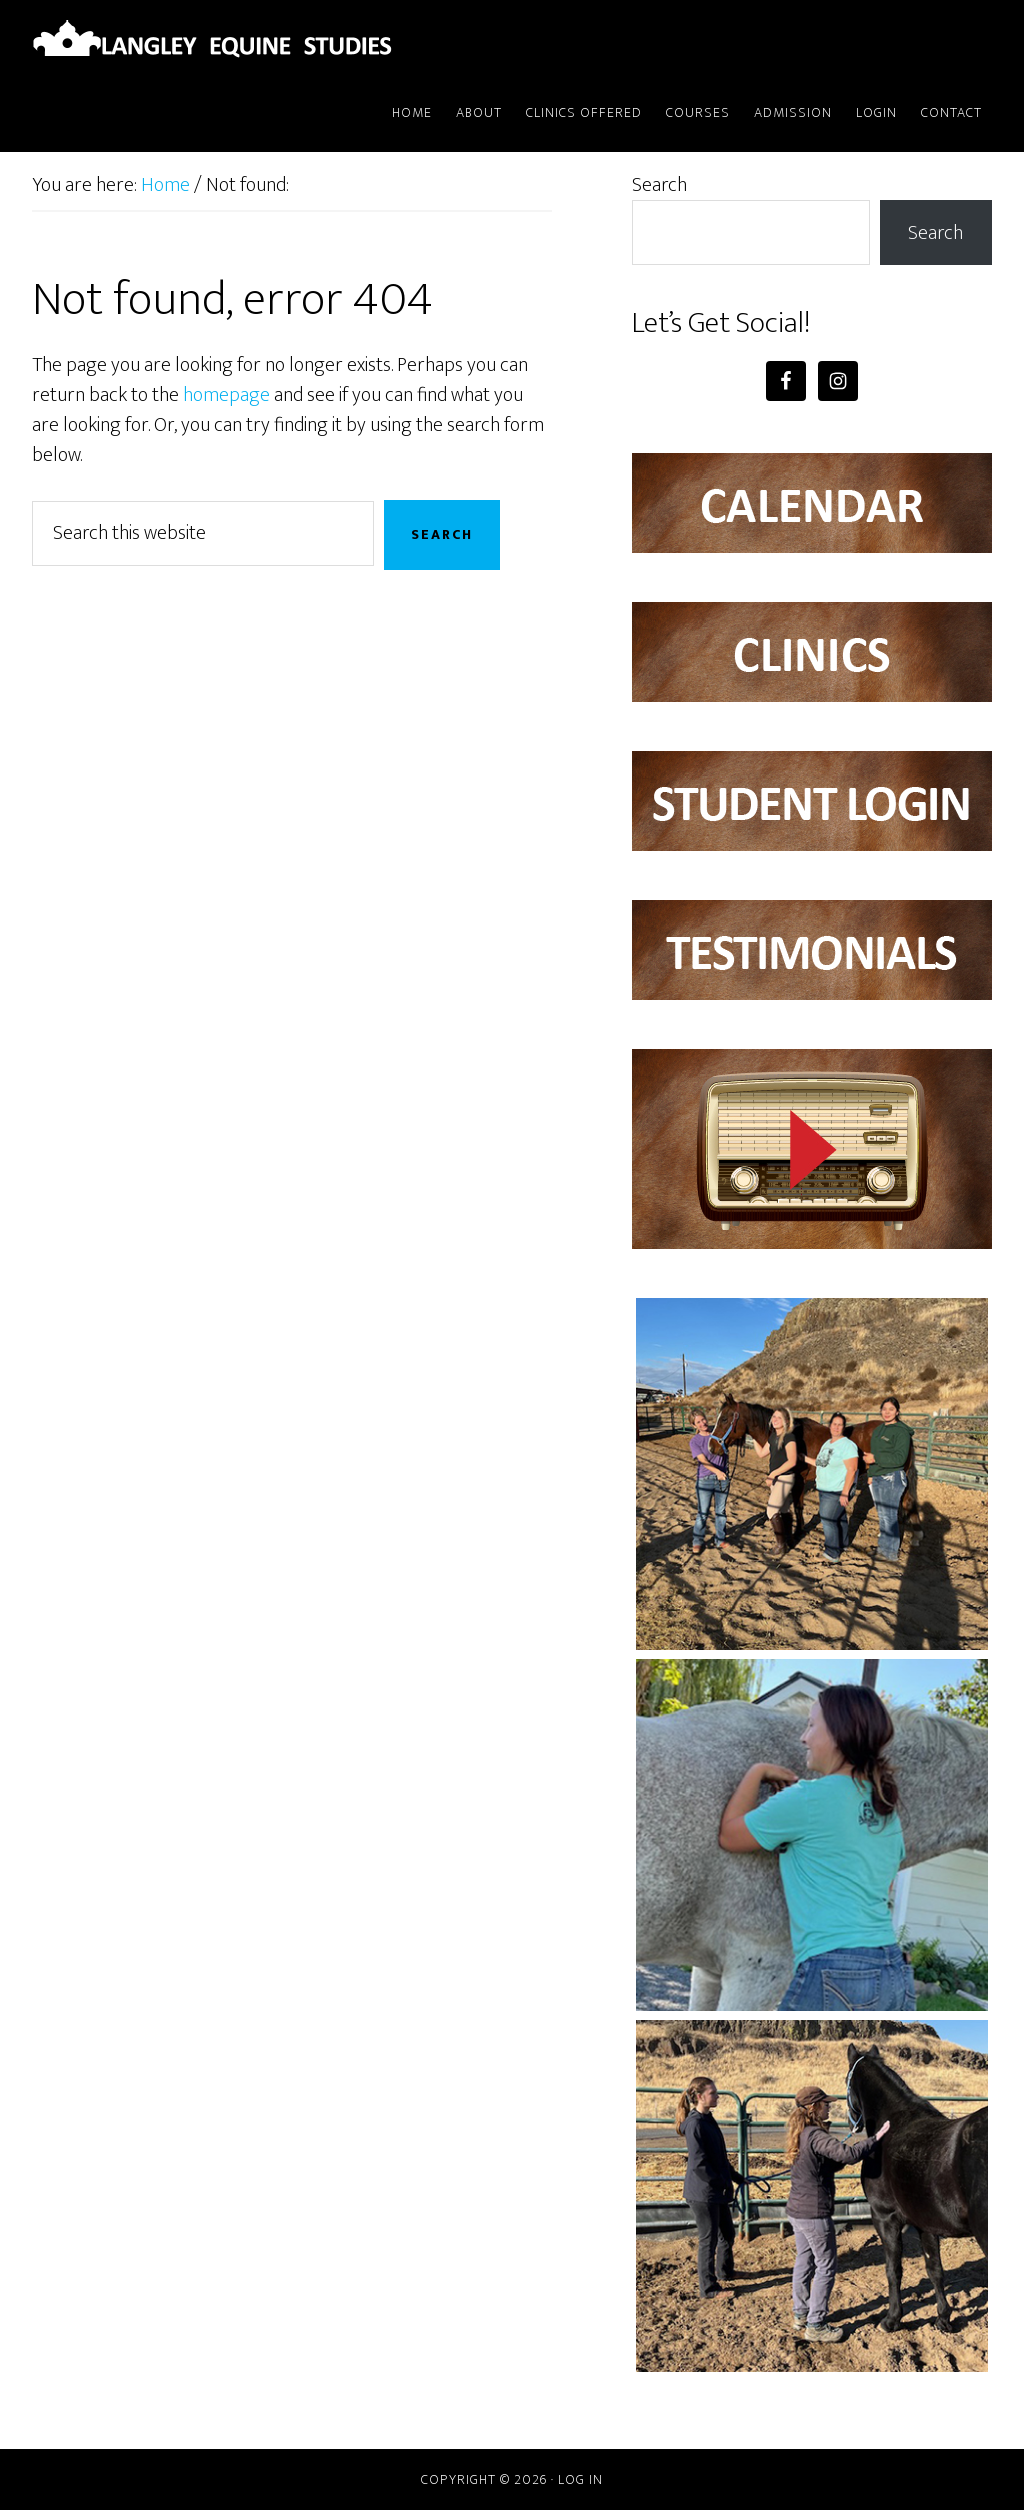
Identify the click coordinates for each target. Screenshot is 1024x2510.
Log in (580, 2479)
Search (659, 185)
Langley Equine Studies (212, 38)
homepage (226, 395)
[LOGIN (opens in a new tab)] (876, 114)
